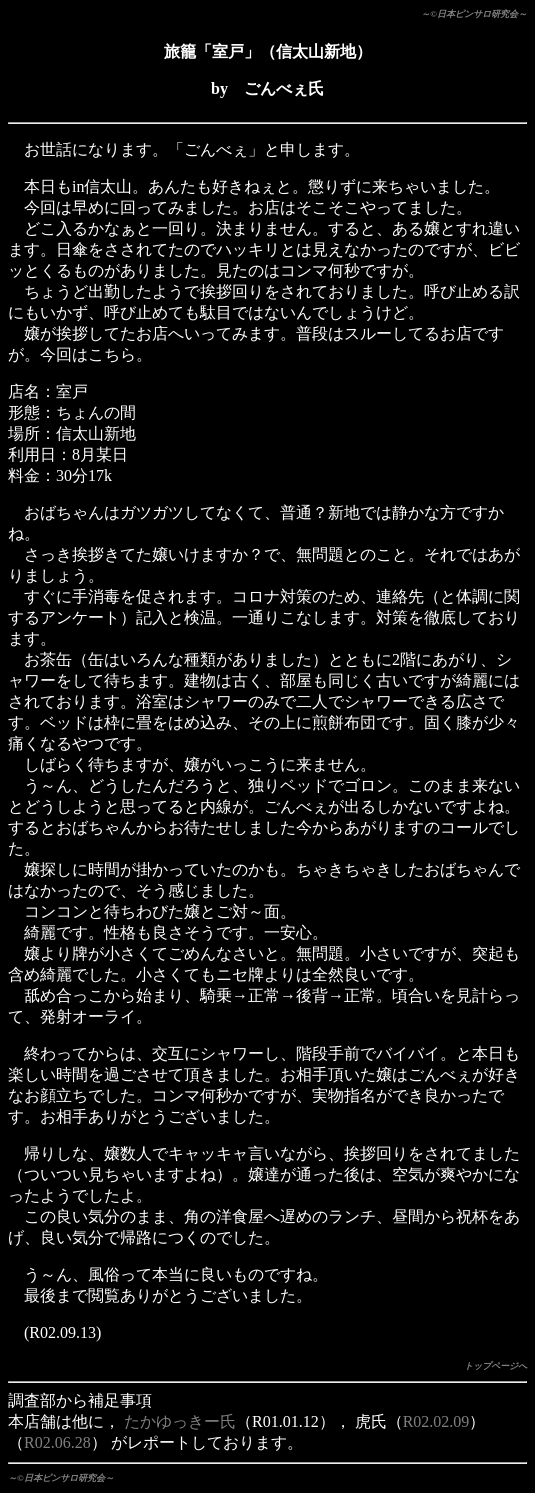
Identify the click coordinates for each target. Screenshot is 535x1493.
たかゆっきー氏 (180, 1421)
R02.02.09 (436, 1421)
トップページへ (495, 1366)
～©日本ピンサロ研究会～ (474, 14)
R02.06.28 (57, 1442)
